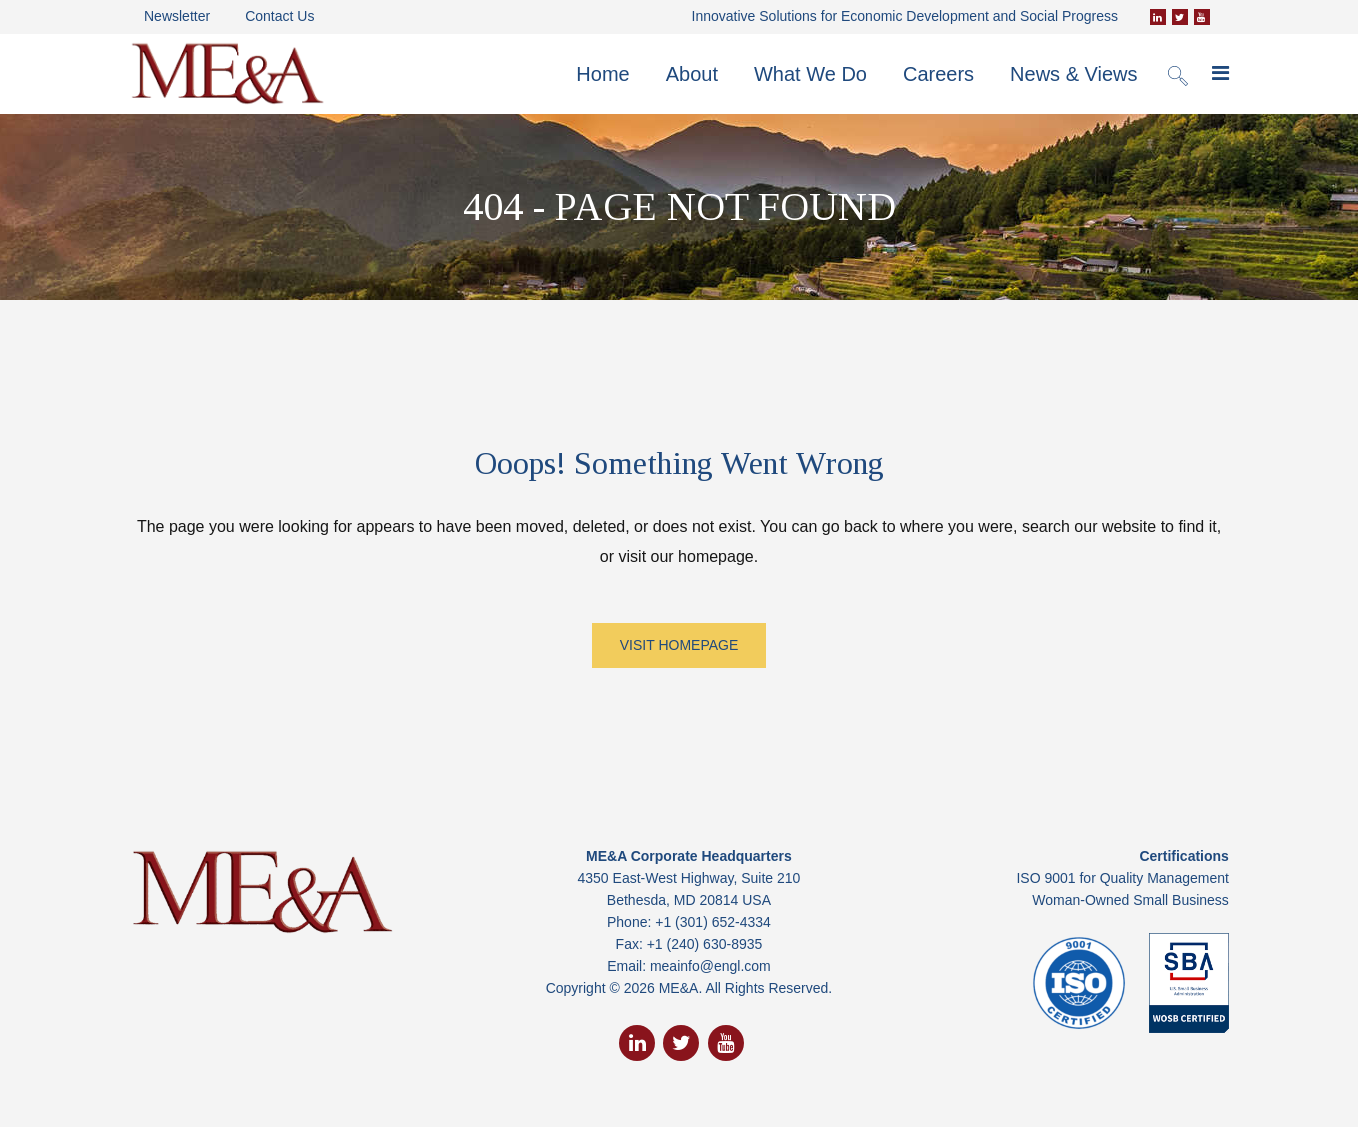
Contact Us (279, 16)
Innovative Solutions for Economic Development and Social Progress (905, 16)
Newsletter (177, 16)
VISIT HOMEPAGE (679, 645)
